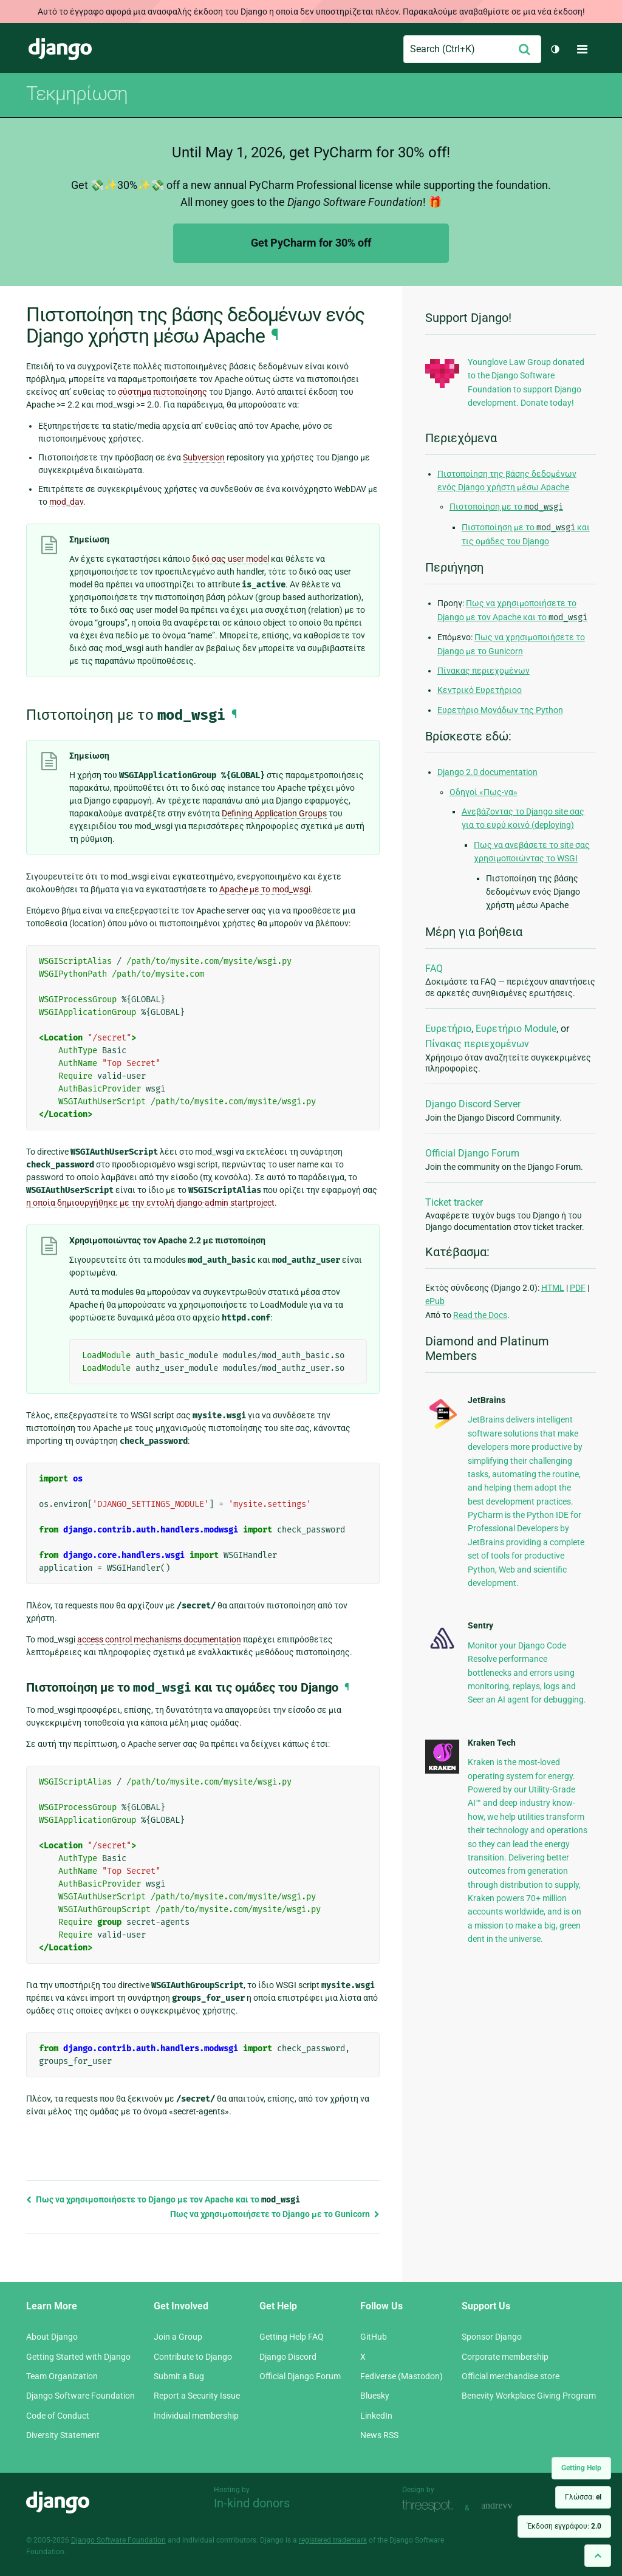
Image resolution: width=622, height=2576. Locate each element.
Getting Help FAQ (291, 2337)
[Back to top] (597, 2555)
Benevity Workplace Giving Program (529, 2395)
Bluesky (374, 2395)
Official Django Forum (472, 1153)
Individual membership (196, 2416)
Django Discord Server (473, 1104)
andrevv (510, 2506)
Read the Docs (480, 1315)
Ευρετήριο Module (516, 1028)
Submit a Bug (179, 2376)
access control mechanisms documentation (159, 1639)
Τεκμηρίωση (77, 93)
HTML (552, 1288)
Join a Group (178, 2337)
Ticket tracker (454, 1202)
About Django (52, 2337)
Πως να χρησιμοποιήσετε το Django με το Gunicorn (275, 2214)
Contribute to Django (193, 2357)
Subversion (204, 457)
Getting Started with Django (78, 2357)
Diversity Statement (63, 2435)
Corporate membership (505, 2357)
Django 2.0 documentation (487, 772)
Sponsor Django (492, 2337)
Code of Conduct (57, 2416)
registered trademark (333, 2540)
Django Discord (287, 2357)
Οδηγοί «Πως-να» (483, 792)
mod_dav (66, 502)
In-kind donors (252, 2503)
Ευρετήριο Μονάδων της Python (500, 710)
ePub (435, 1301)
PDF (578, 1288)
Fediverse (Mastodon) (401, 2376)
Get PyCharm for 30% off (311, 242)
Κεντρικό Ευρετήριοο (479, 690)
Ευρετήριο (448, 1028)
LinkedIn (376, 2416)
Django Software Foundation (80, 2395)
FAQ (434, 968)
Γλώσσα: (583, 2497)
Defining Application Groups (274, 813)
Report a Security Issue (197, 2395)
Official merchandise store (510, 2376)
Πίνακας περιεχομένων (483, 670)
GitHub (373, 2337)
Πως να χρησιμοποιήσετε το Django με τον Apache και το (163, 2199)
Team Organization (62, 2376)
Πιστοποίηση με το (506, 506)
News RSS (379, 2435)
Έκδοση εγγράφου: (564, 2526)
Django (60, 49)
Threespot (430, 2506)
